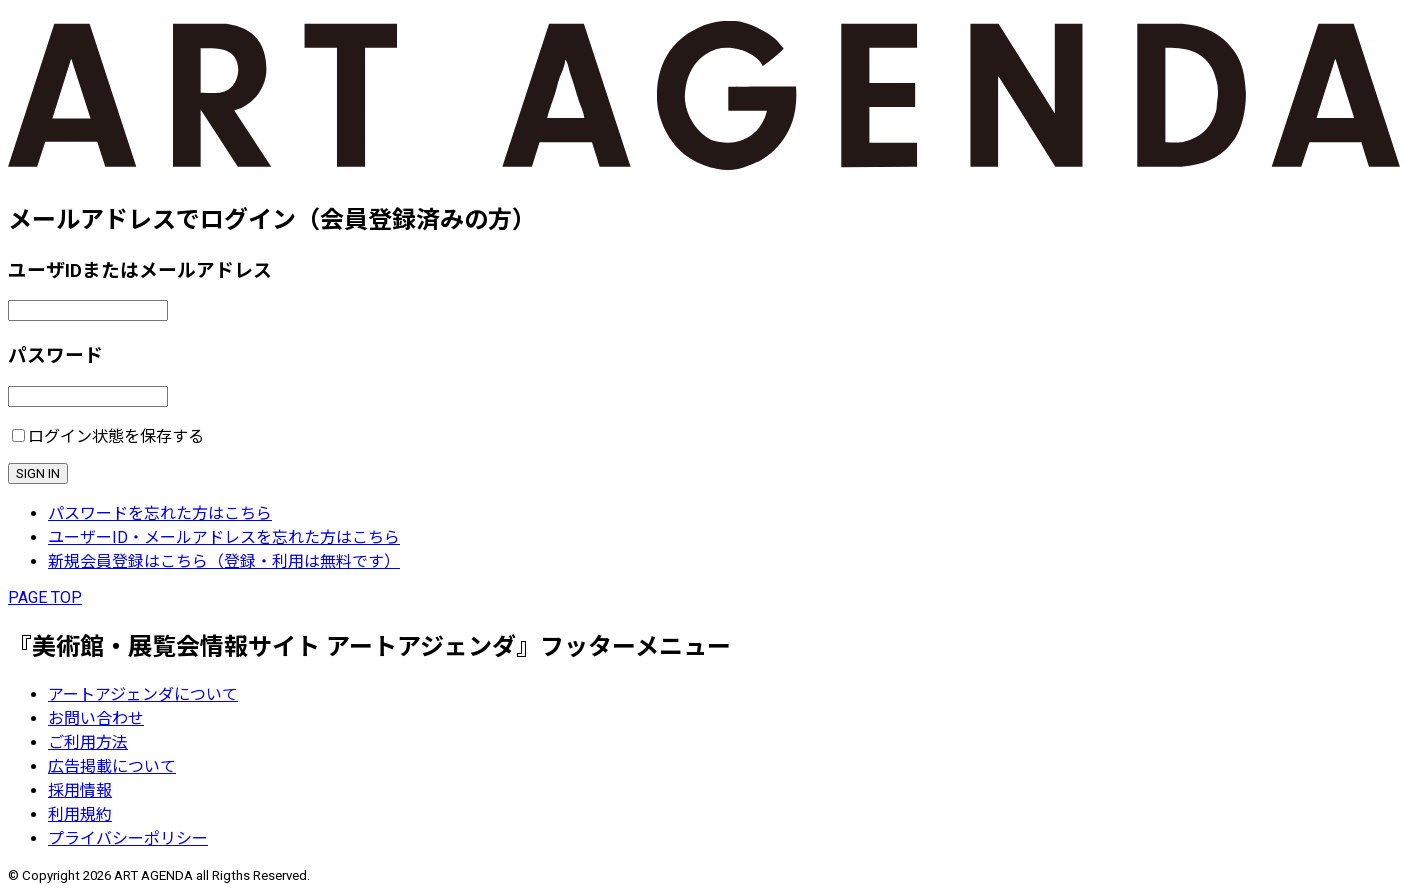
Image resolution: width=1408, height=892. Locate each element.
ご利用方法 (88, 742)
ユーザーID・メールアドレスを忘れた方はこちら (224, 537)
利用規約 (80, 814)
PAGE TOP (45, 597)
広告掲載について (112, 766)
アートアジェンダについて (143, 694)
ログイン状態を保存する (116, 436)
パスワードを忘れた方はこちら (160, 513)
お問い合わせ (96, 718)
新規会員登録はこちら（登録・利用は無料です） (224, 561)
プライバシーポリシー (128, 838)
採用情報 (80, 790)
